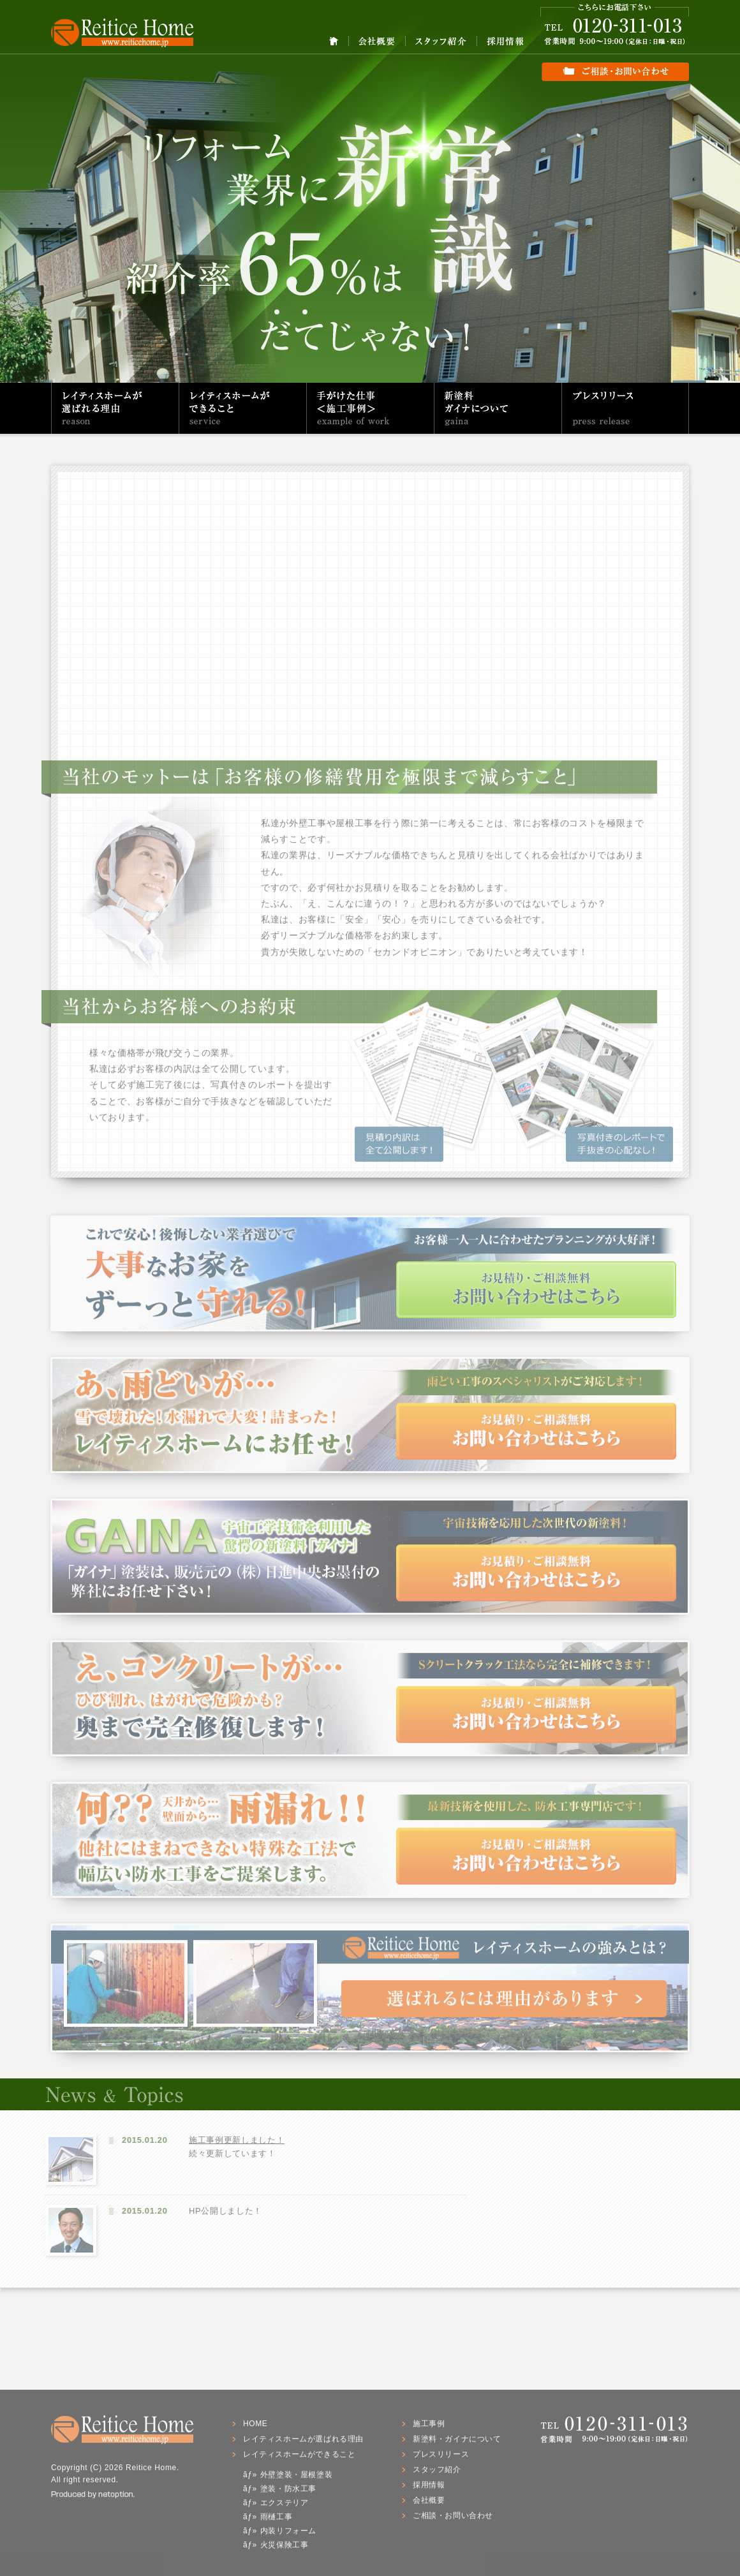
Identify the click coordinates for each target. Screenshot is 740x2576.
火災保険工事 (284, 2549)
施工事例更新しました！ (232, 2140)
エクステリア (284, 2507)
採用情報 (505, 41)
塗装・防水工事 (288, 2493)
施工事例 (429, 2428)
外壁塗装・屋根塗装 (296, 2479)
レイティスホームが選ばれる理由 (115, 408)
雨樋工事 (276, 2521)
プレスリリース (625, 408)
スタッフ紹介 (441, 41)
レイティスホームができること (242, 408)
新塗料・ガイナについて (497, 408)
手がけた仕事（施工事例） (370, 408)
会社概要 (377, 41)
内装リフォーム (288, 2535)
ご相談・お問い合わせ (615, 64)
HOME (334, 41)
